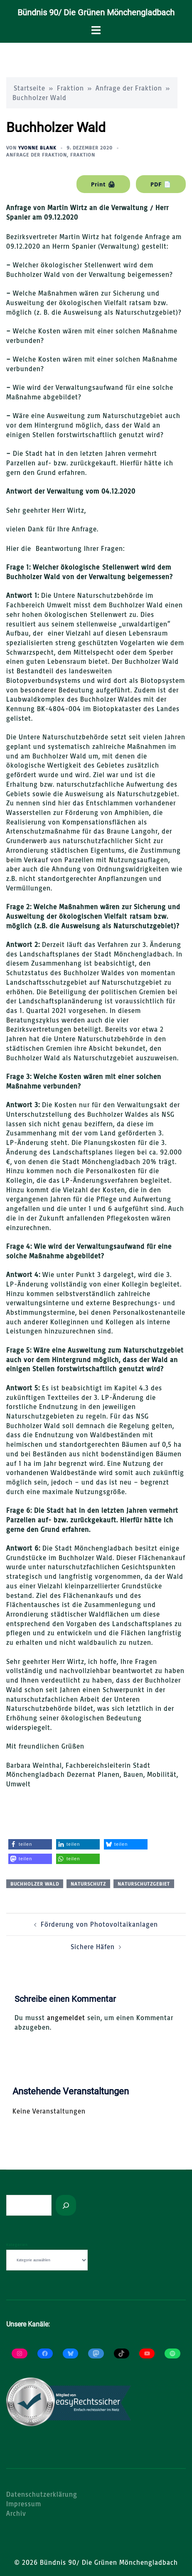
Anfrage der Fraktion (129, 88)
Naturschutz (88, 1884)
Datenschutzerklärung (41, 2494)
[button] (30, 1844)
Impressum (23, 2504)
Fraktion (70, 88)
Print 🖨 (103, 184)
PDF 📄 (160, 184)
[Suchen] (66, 2205)
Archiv (16, 2513)
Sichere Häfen (93, 1946)
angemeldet (66, 2017)
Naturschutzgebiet (144, 1884)
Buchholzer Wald (34, 1884)
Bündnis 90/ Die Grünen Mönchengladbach (96, 12)
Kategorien (17, 2244)
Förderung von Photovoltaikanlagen (99, 1924)
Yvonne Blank (37, 147)
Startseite (29, 88)
